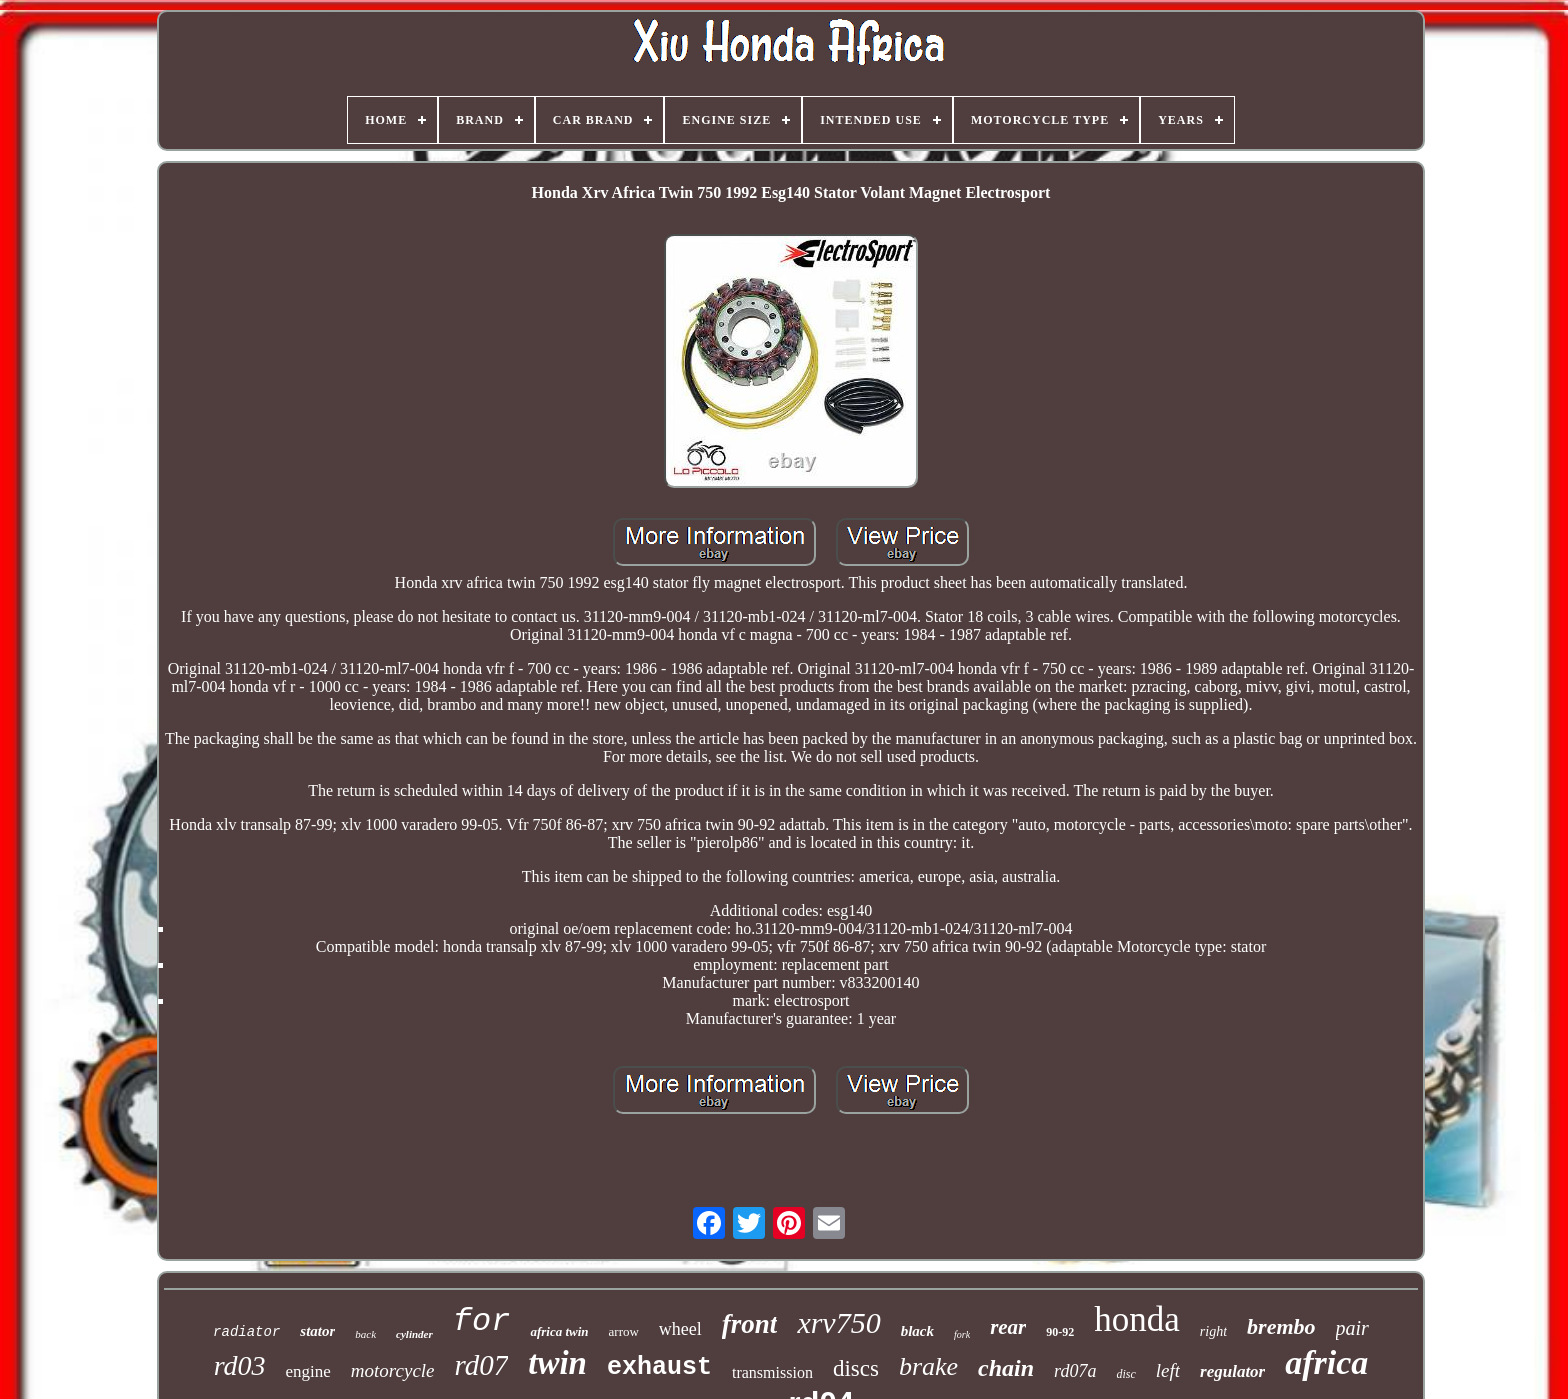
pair (1352, 1328)
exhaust (659, 1367)
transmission (772, 1372)
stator (317, 1331)
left (1168, 1370)
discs (856, 1368)
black (917, 1331)
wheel (680, 1329)
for (482, 1321)
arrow (624, 1331)
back (365, 1334)
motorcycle (393, 1370)
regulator (1232, 1371)
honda (1137, 1319)
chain (1006, 1368)
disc (1125, 1374)
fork (962, 1334)
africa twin (559, 1331)
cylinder (414, 1334)
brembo (1281, 1326)
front (750, 1324)
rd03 (240, 1365)
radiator (246, 1332)
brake (928, 1366)
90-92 (1060, 1332)
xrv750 (838, 1322)
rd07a (1075, 1371)
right (1213, 1331)
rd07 (482, 1365)
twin (557, 1363)
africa (1326, 1362)
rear (1008, 1327)
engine (308, 1371)
